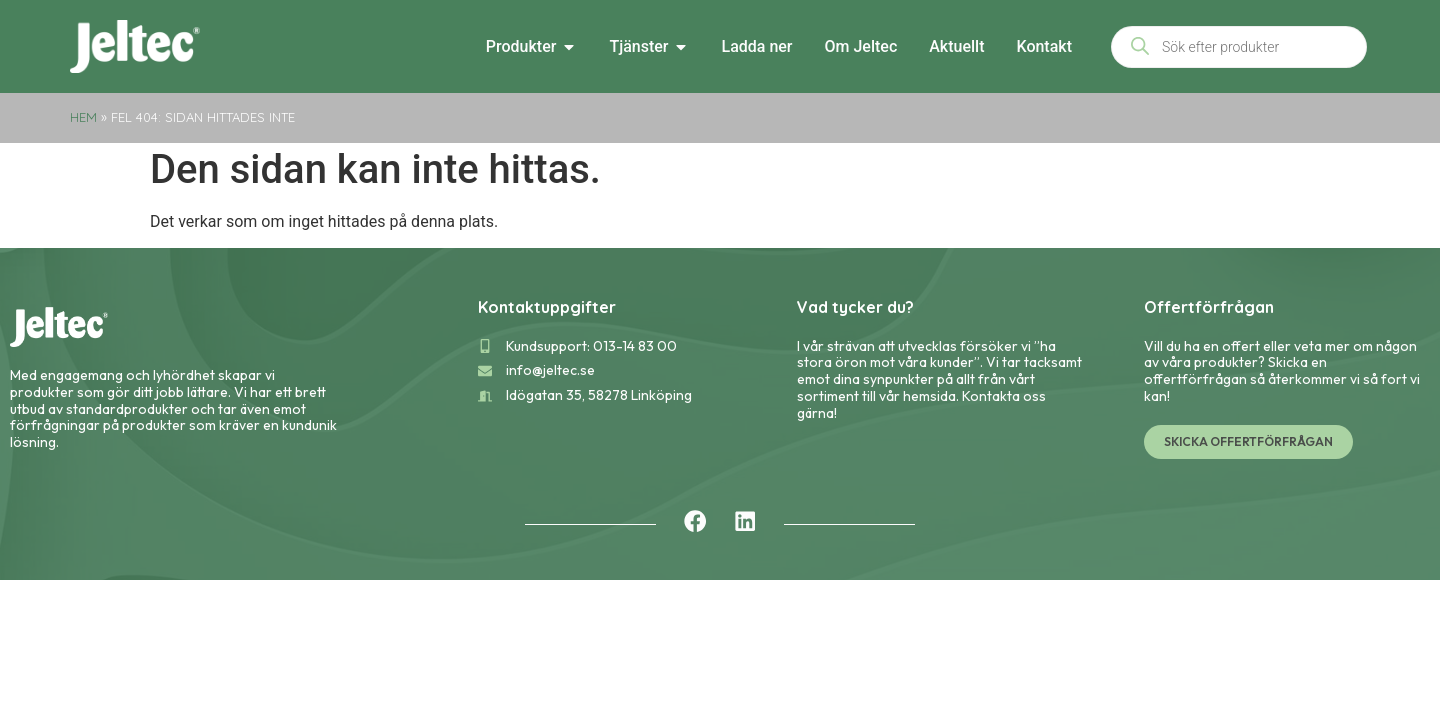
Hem (83, 117)
